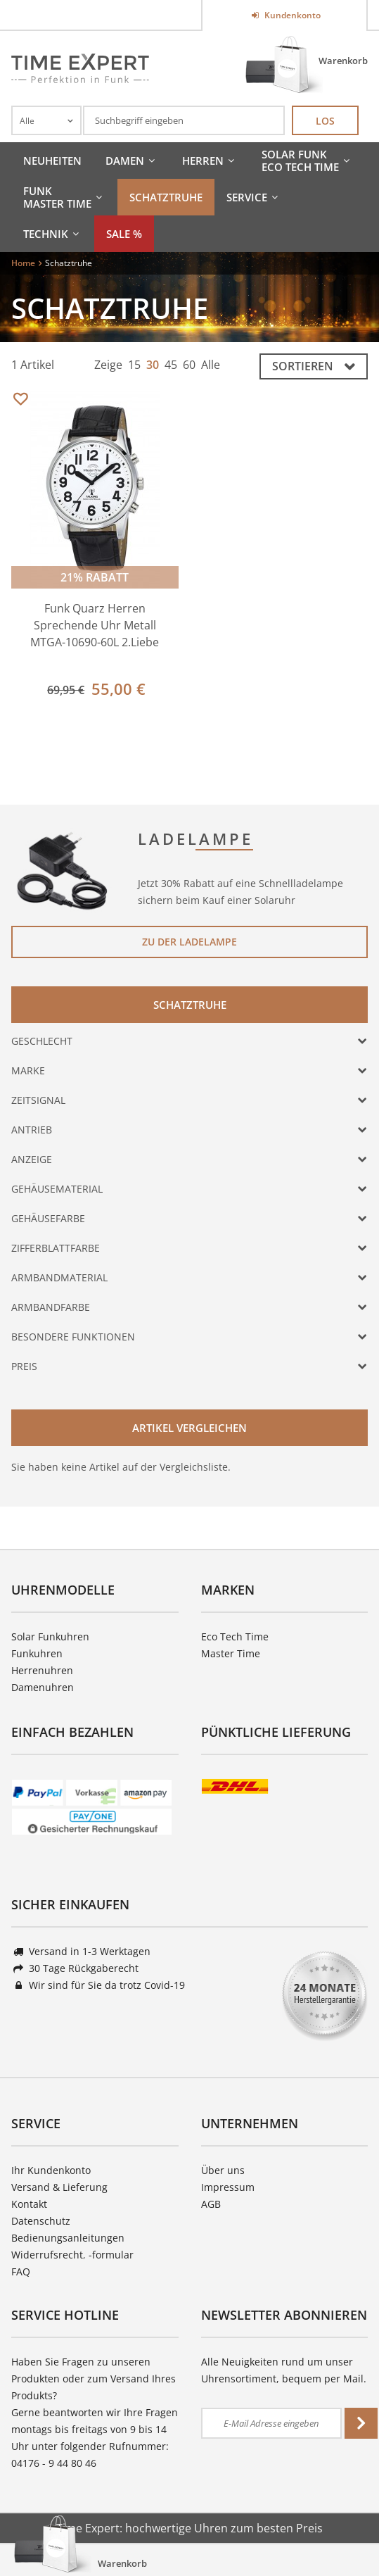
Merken (20, 399)
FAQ (20, 2271)
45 (171, 364)
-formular (111, 2254)
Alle (210, 364)
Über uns (223, 2170)
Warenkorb (343, 60)
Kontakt (29, 2204)
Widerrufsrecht (47, 2254)
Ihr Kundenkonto (51, 2170)
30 (152, 364)
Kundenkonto (291, 15)
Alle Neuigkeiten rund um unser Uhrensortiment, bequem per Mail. (283, 2370)
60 (189, 364)
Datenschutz (40, 2221)
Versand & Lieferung (59, 2187)
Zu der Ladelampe (189, 941)
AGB (211, 2204)
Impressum (228, 2187)
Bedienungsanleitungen (67, 2237)
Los (325, 120)
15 (134, 364)
